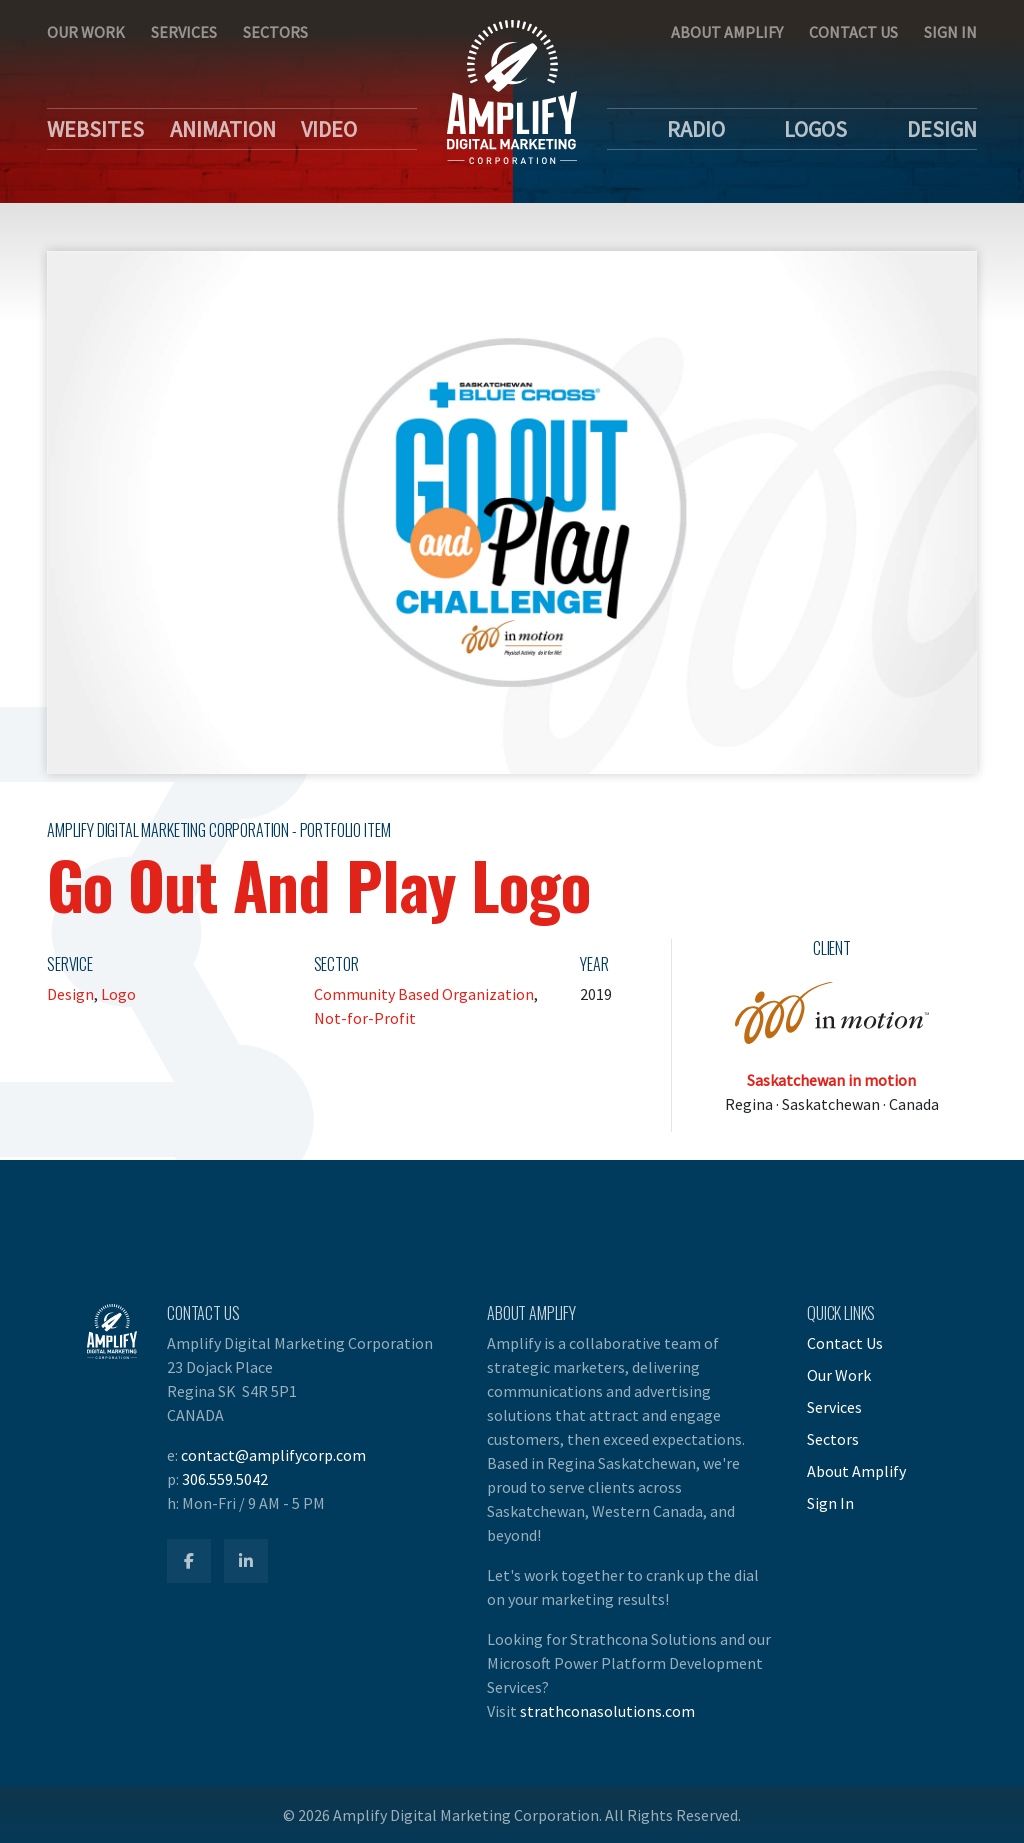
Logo (118, 994)
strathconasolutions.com (607, 1711)
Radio (696, 129)
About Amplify (727, 32)
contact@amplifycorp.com (273, 1455)
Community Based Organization (424, 994)
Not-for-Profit (365, 1018)
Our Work (86, 32)
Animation (223, 129)
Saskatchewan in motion (831, 1080)
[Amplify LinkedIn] (246, 1561)
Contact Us (853, 32)
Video (329, 129)
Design (942, 129)
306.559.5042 (225, 1479)
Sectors (275, 32)
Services (184, 32)
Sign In (950, 32)
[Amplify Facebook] (189, 1561)
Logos (815, 129)
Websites (95, 129)
